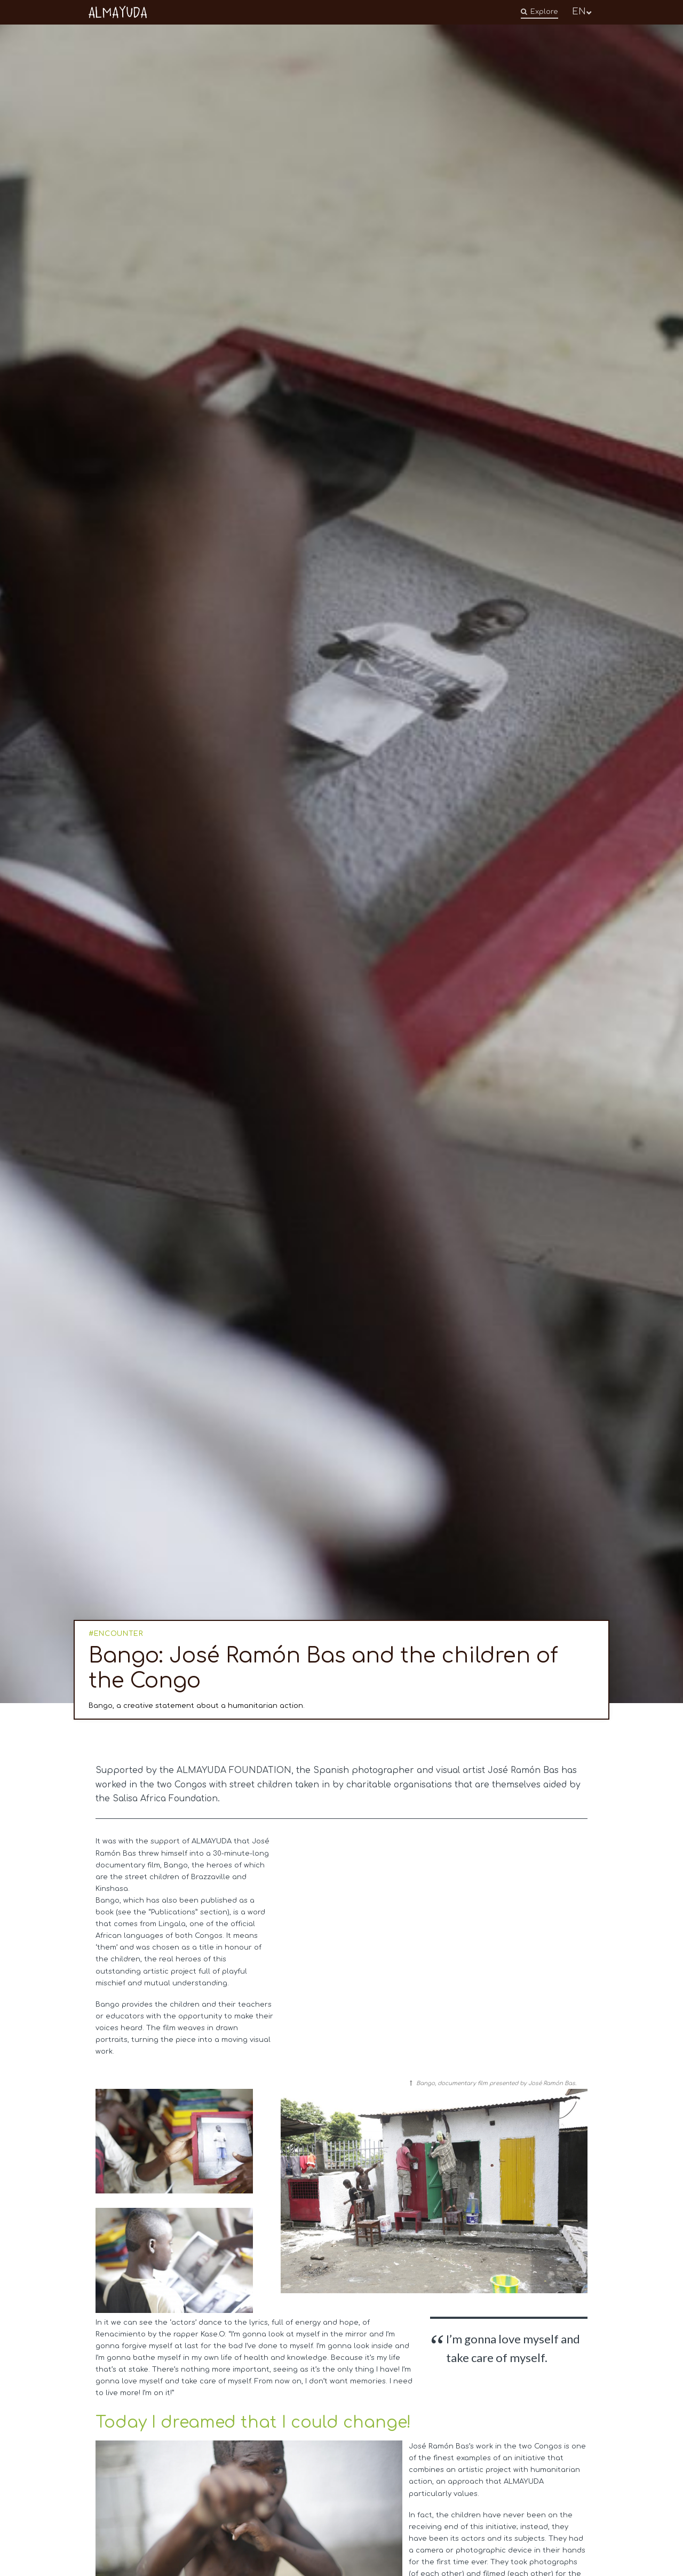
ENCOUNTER (119, 1633)
